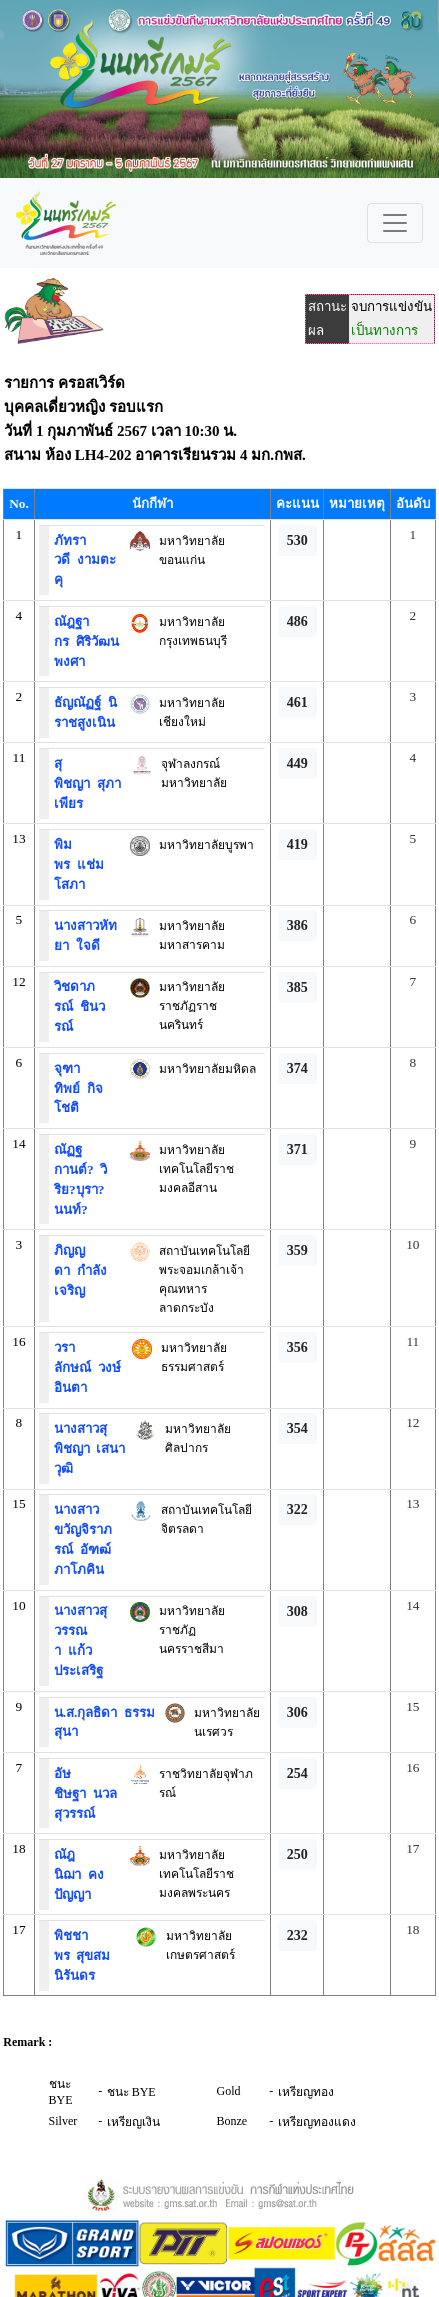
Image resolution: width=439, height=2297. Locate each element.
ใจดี (84, 945)
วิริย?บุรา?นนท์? (80, 1189)
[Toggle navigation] (395, 223)
